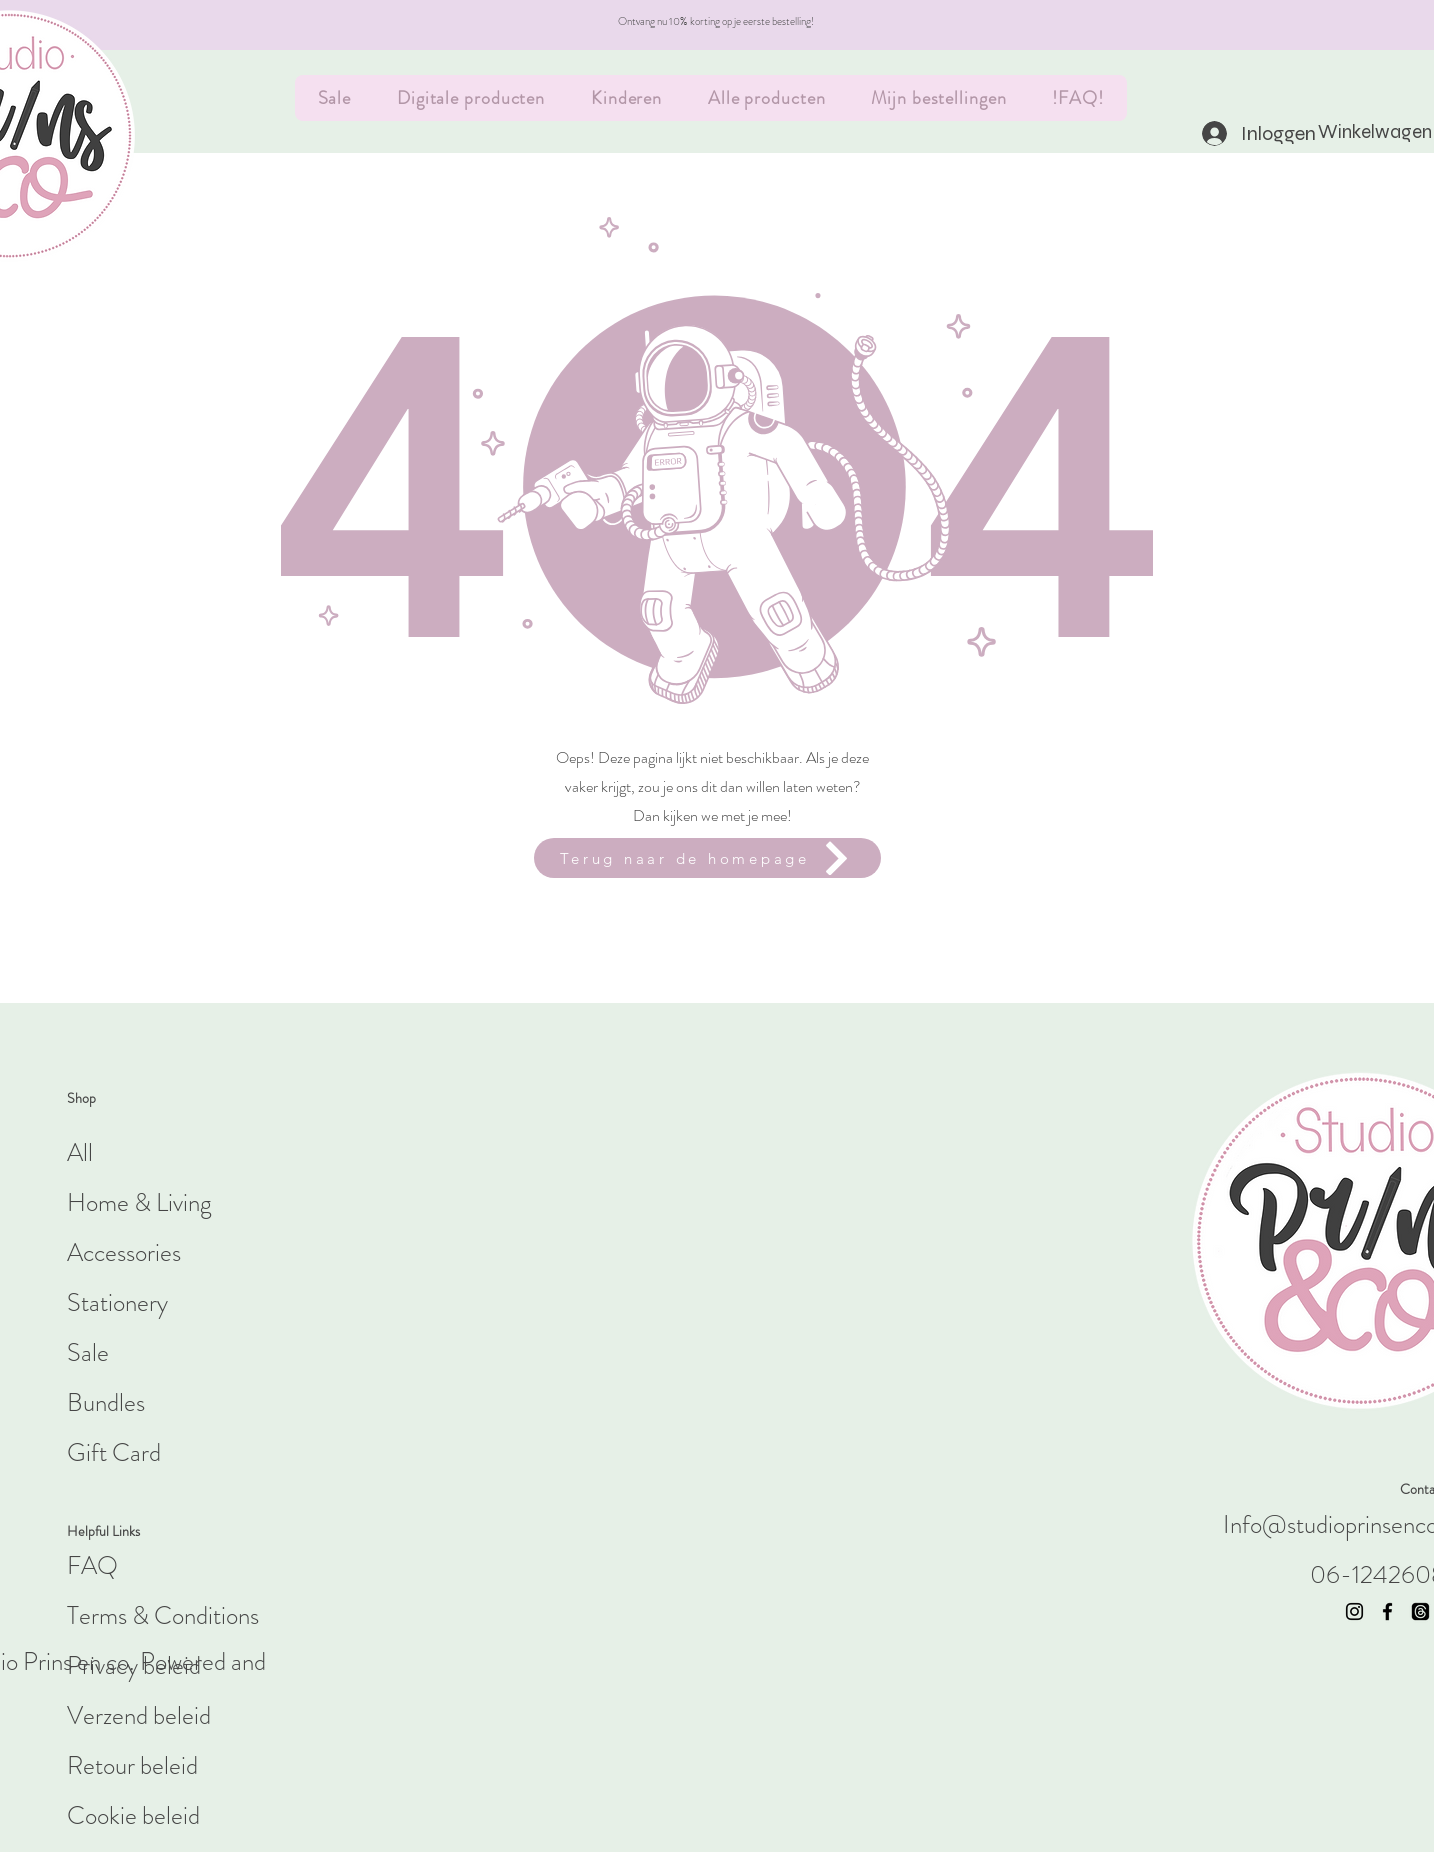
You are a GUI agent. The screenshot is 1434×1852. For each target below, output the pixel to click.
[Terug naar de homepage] (707, 858)
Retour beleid (132, 1766)
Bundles (106, 1403)
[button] (1352, 132)
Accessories (124, 1253)
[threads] (1420, 1611)
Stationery (117, 1303)
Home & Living (139, 1203)
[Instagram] (1354, 1611)
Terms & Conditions (163, 1616)
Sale (88, 1353)
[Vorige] (105, 25)
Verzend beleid (139, 1716)
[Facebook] (1387, 1611)
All (80, 1153)
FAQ (92, 1566)
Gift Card (114, 1453)
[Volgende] (1329, 25)
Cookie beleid (133, 1816)
